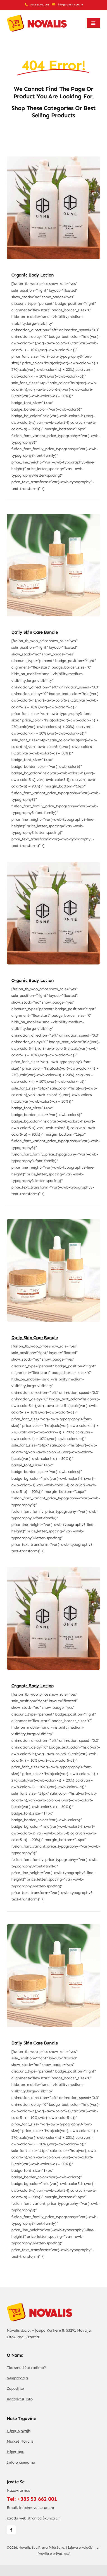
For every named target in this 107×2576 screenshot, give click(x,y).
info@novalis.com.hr (70, 4)
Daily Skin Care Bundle (34, 632)
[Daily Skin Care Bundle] (53, 517)
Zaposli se (15, 2388)
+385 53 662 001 (39, 4)
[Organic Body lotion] (53, 159)
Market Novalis (20, 2441)
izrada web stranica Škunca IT (33, 2518)
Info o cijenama (21, 2462)
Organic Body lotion (32, 275)
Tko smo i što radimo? (26, 2367)
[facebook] (11, 2529)
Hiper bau (15, 2451)
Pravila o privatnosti (54, 2554)
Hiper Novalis (19, 2431)
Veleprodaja (17, 2378)
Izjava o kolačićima (83, 2547)
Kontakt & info (20, 2399)
